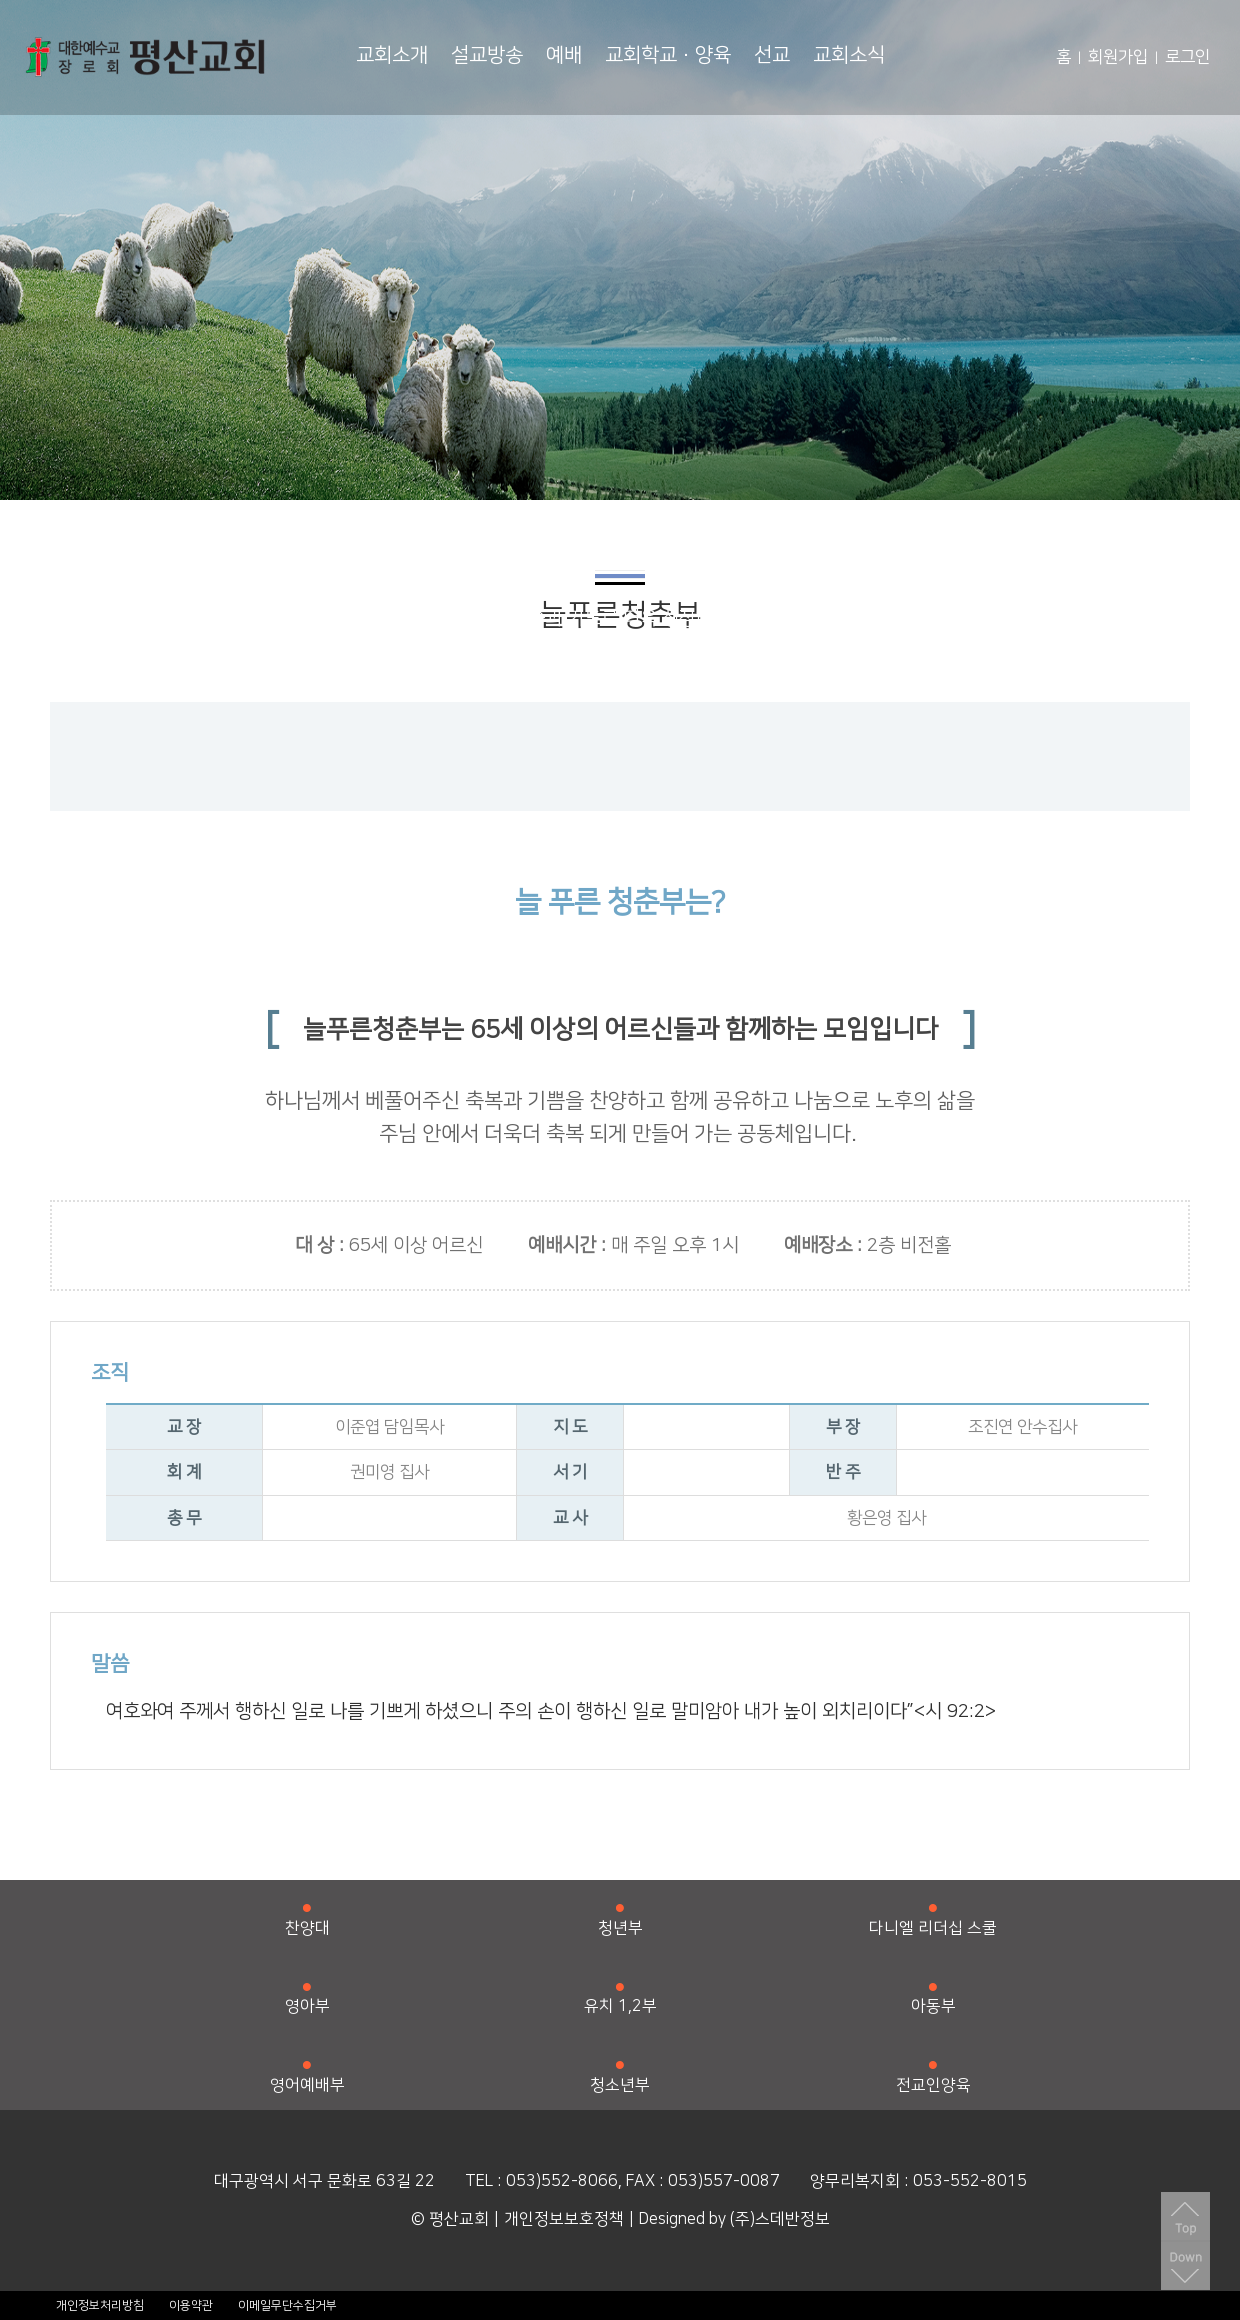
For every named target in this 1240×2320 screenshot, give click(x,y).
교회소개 (392, 55)
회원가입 (1118, 57)
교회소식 (849, 55)
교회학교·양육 (668, 55)
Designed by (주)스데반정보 (734, 2219)
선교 (772, 55)
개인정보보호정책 (564, 2219)
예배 (564, 55)
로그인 (1187, 57)
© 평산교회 (450, 2219)
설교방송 (487, 55)
